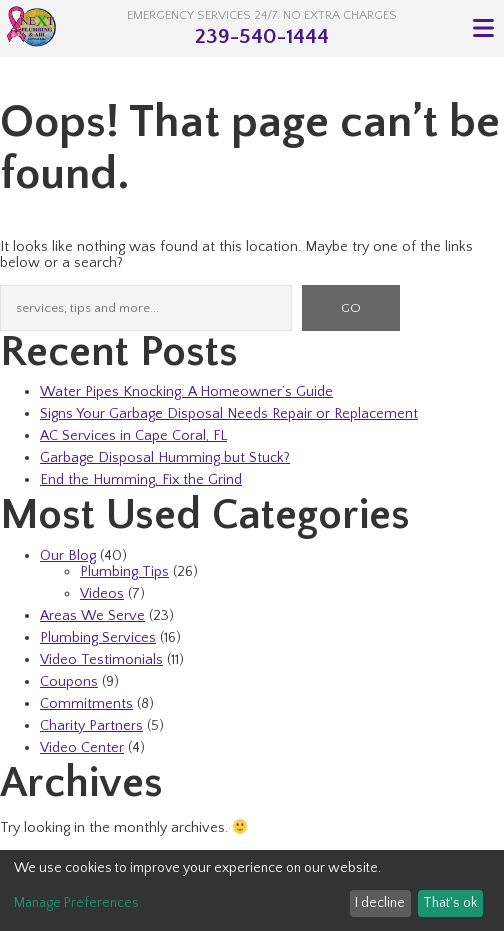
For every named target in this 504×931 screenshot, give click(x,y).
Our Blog (68, 556)
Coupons (69, 682)
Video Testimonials (101, 660)
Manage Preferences (76, 903)
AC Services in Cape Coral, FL (133, 436)
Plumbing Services (98, 638)
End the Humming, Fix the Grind (141, 480)
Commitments (86, 704)
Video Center (82, 748)
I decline (380, 903)
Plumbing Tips (124, 572)
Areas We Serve (92, 616)
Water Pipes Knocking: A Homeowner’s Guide (186, 392)
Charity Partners (91, 726)
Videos (102, 594)
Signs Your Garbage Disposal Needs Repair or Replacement (229, 414)
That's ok (450, 903)
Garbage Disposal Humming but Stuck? (165, 458)
